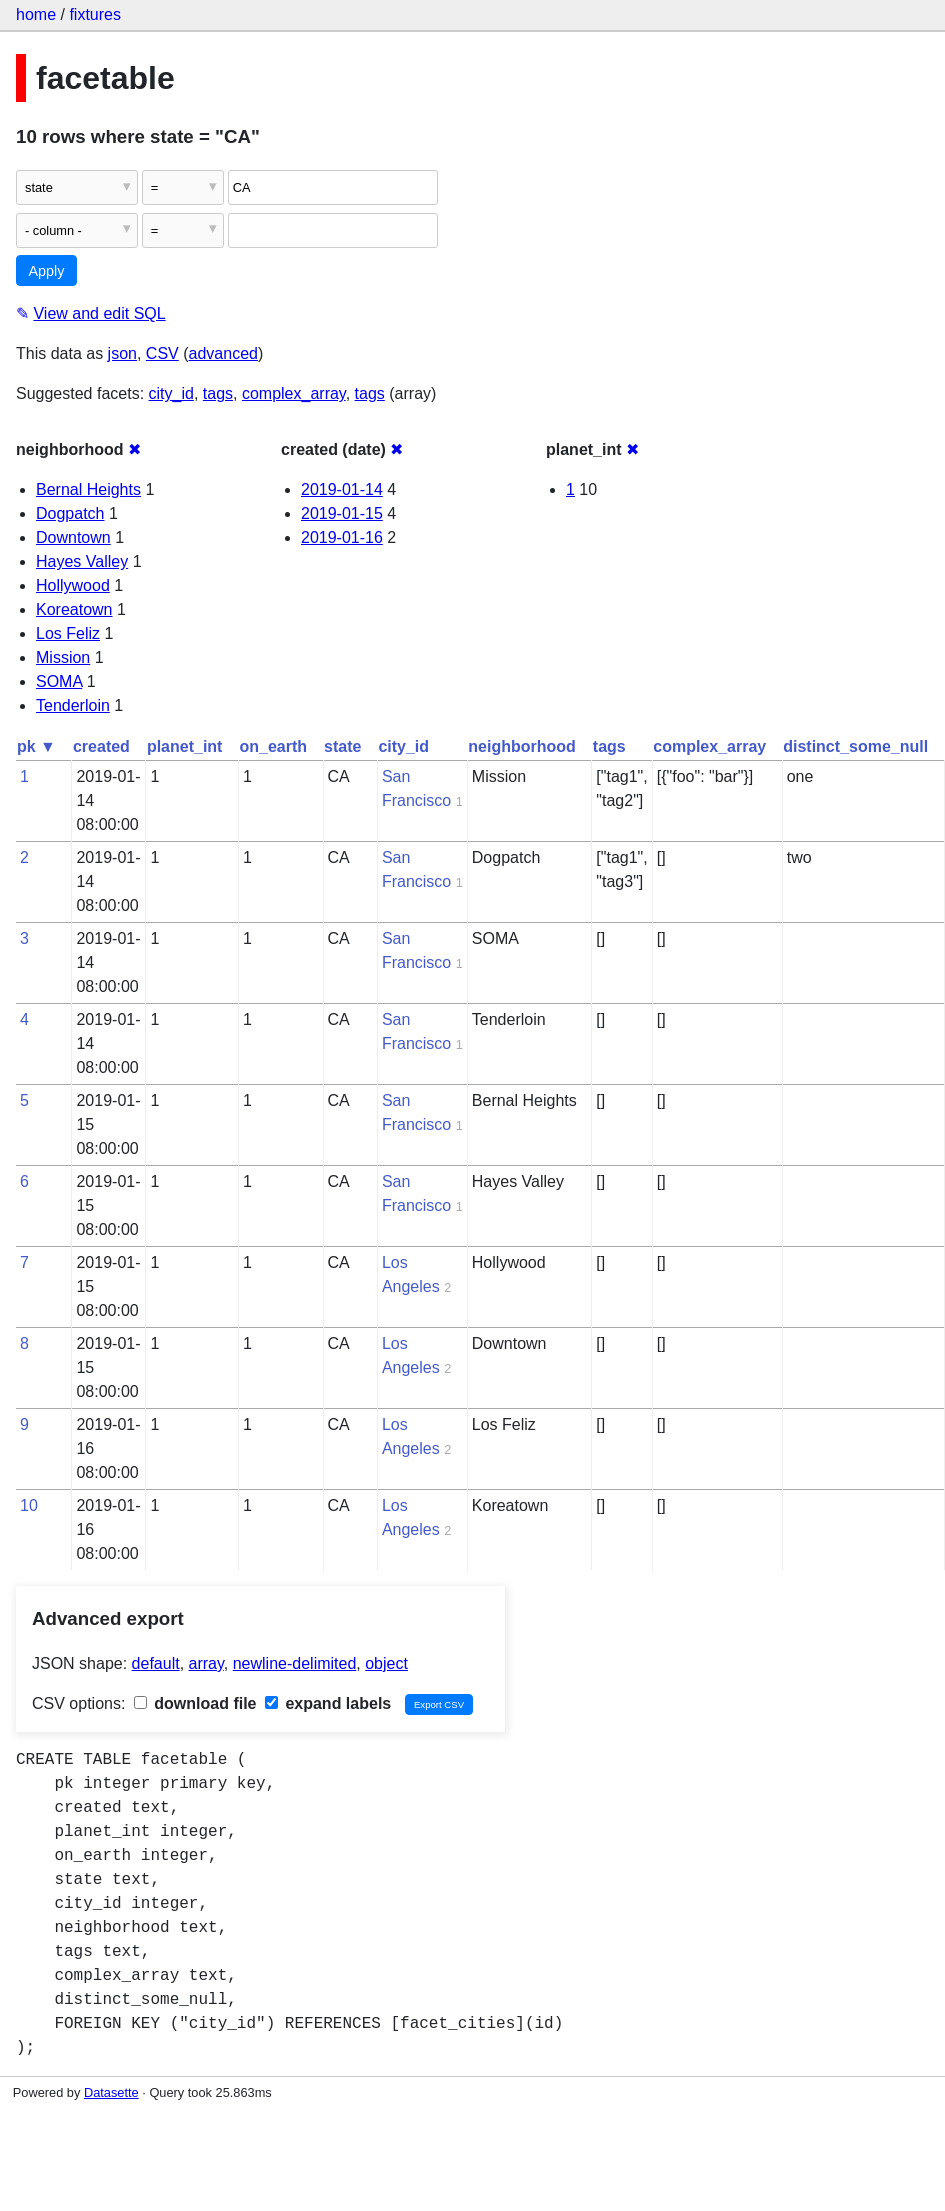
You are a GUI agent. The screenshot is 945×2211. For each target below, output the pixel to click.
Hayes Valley (82, 561)
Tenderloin (73, 705)
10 (29, 1505)
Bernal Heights (88, 489)
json (122, 353)
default (156, 1663)
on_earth (273, 746)
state (342, 746)
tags (218, 393)
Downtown (73, 537)
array (206, 1663)
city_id (171, 393)
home (36, 14)
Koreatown (74, 609)
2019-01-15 (342, 513)
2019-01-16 (342, 537)
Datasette (111, 2092)
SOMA (59, 681)
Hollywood (73, 585)
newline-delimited (295, 1663)
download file (195, 1703)
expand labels (328, 1703)
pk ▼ (36, 746)
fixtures (95, 14)
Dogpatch (70, 513)
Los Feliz (68, 633)
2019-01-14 (342, 489)
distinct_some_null (855, 746)
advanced (223, 353)
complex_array (294, 393)
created (101, 746)
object (386, 1663)
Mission (63, 657)
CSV (162, 353)
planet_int (185, 746)
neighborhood (522, 746)
